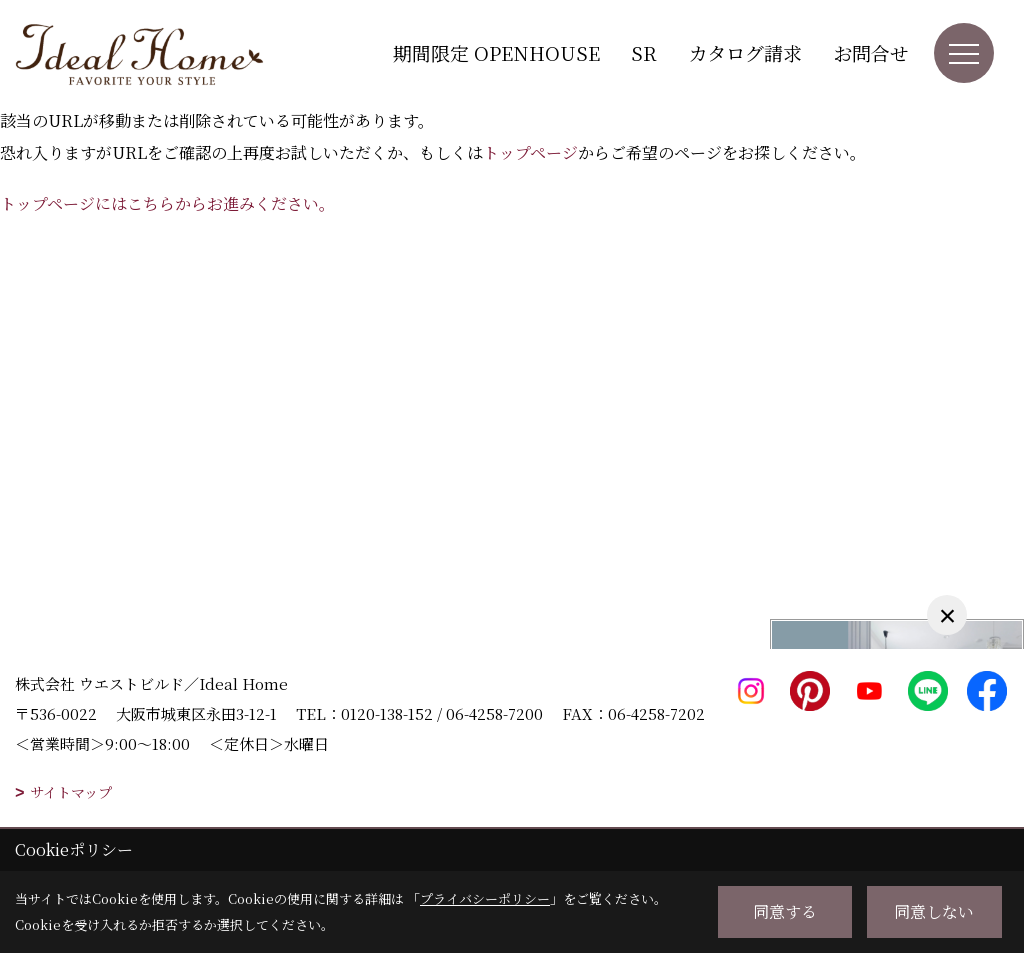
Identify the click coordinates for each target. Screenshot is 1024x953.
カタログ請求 (745, 52)
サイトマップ (71, 792)
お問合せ (871, 52)
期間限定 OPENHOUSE (496, 52)
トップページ (530, 152)
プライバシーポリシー (485, 898)
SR (644, 52)
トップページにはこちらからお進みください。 (167, 203)
